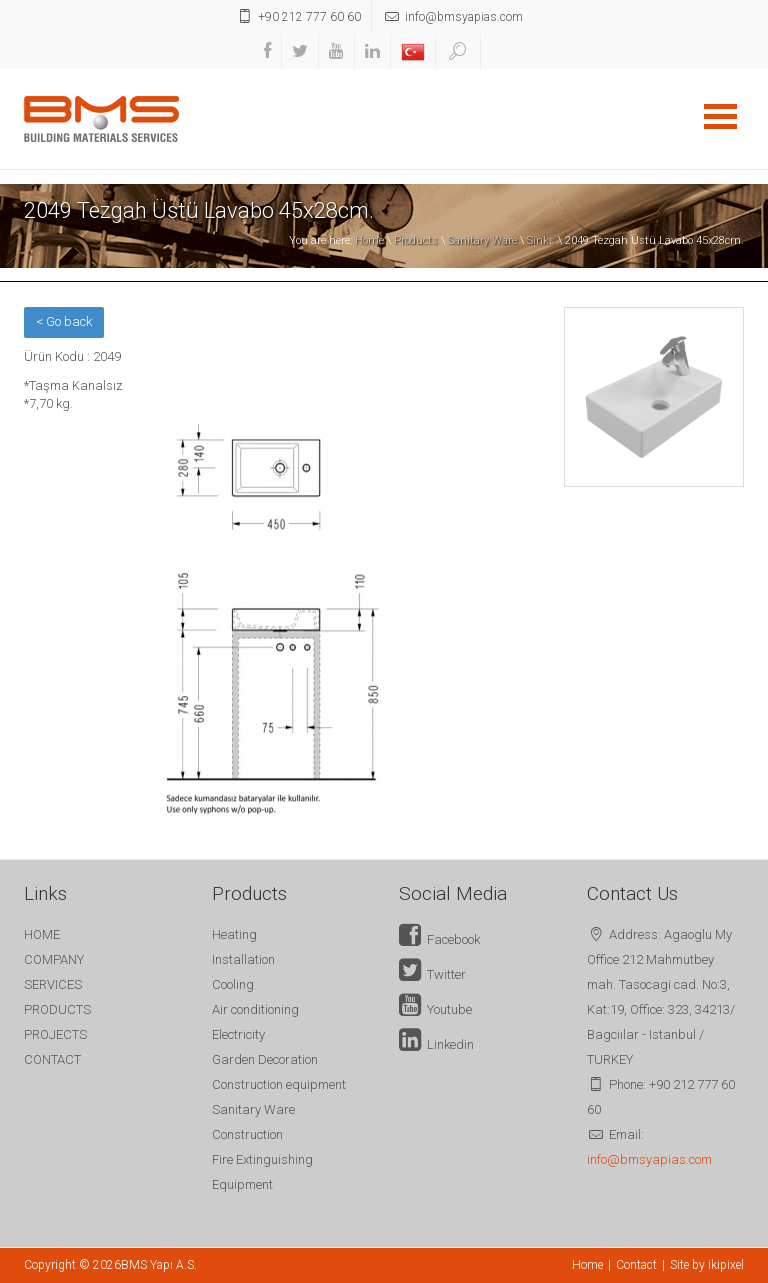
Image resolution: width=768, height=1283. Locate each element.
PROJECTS (55, 1034)
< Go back (64, 321)
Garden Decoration (265, 1059)
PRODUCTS (57, 1009)
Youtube (435, 1009)
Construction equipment (279, 1084)
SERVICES (53, 984)
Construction (247, 1134)
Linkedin (436, 1044)
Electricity (238, 1034)
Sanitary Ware (482, 240)
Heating (234, 934)
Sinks (541, 240)
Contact (636, 1265)
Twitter (432, 974)
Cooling (233, 984)
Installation (243, 959)
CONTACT (52, 1059)
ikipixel (726, 1265)
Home (369, 240)
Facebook (439, 939)
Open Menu (720, 116)
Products (416, 240)
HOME (42, 934)
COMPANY (54, 959)
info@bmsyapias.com (649, 1159)
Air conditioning (255, 1009)
